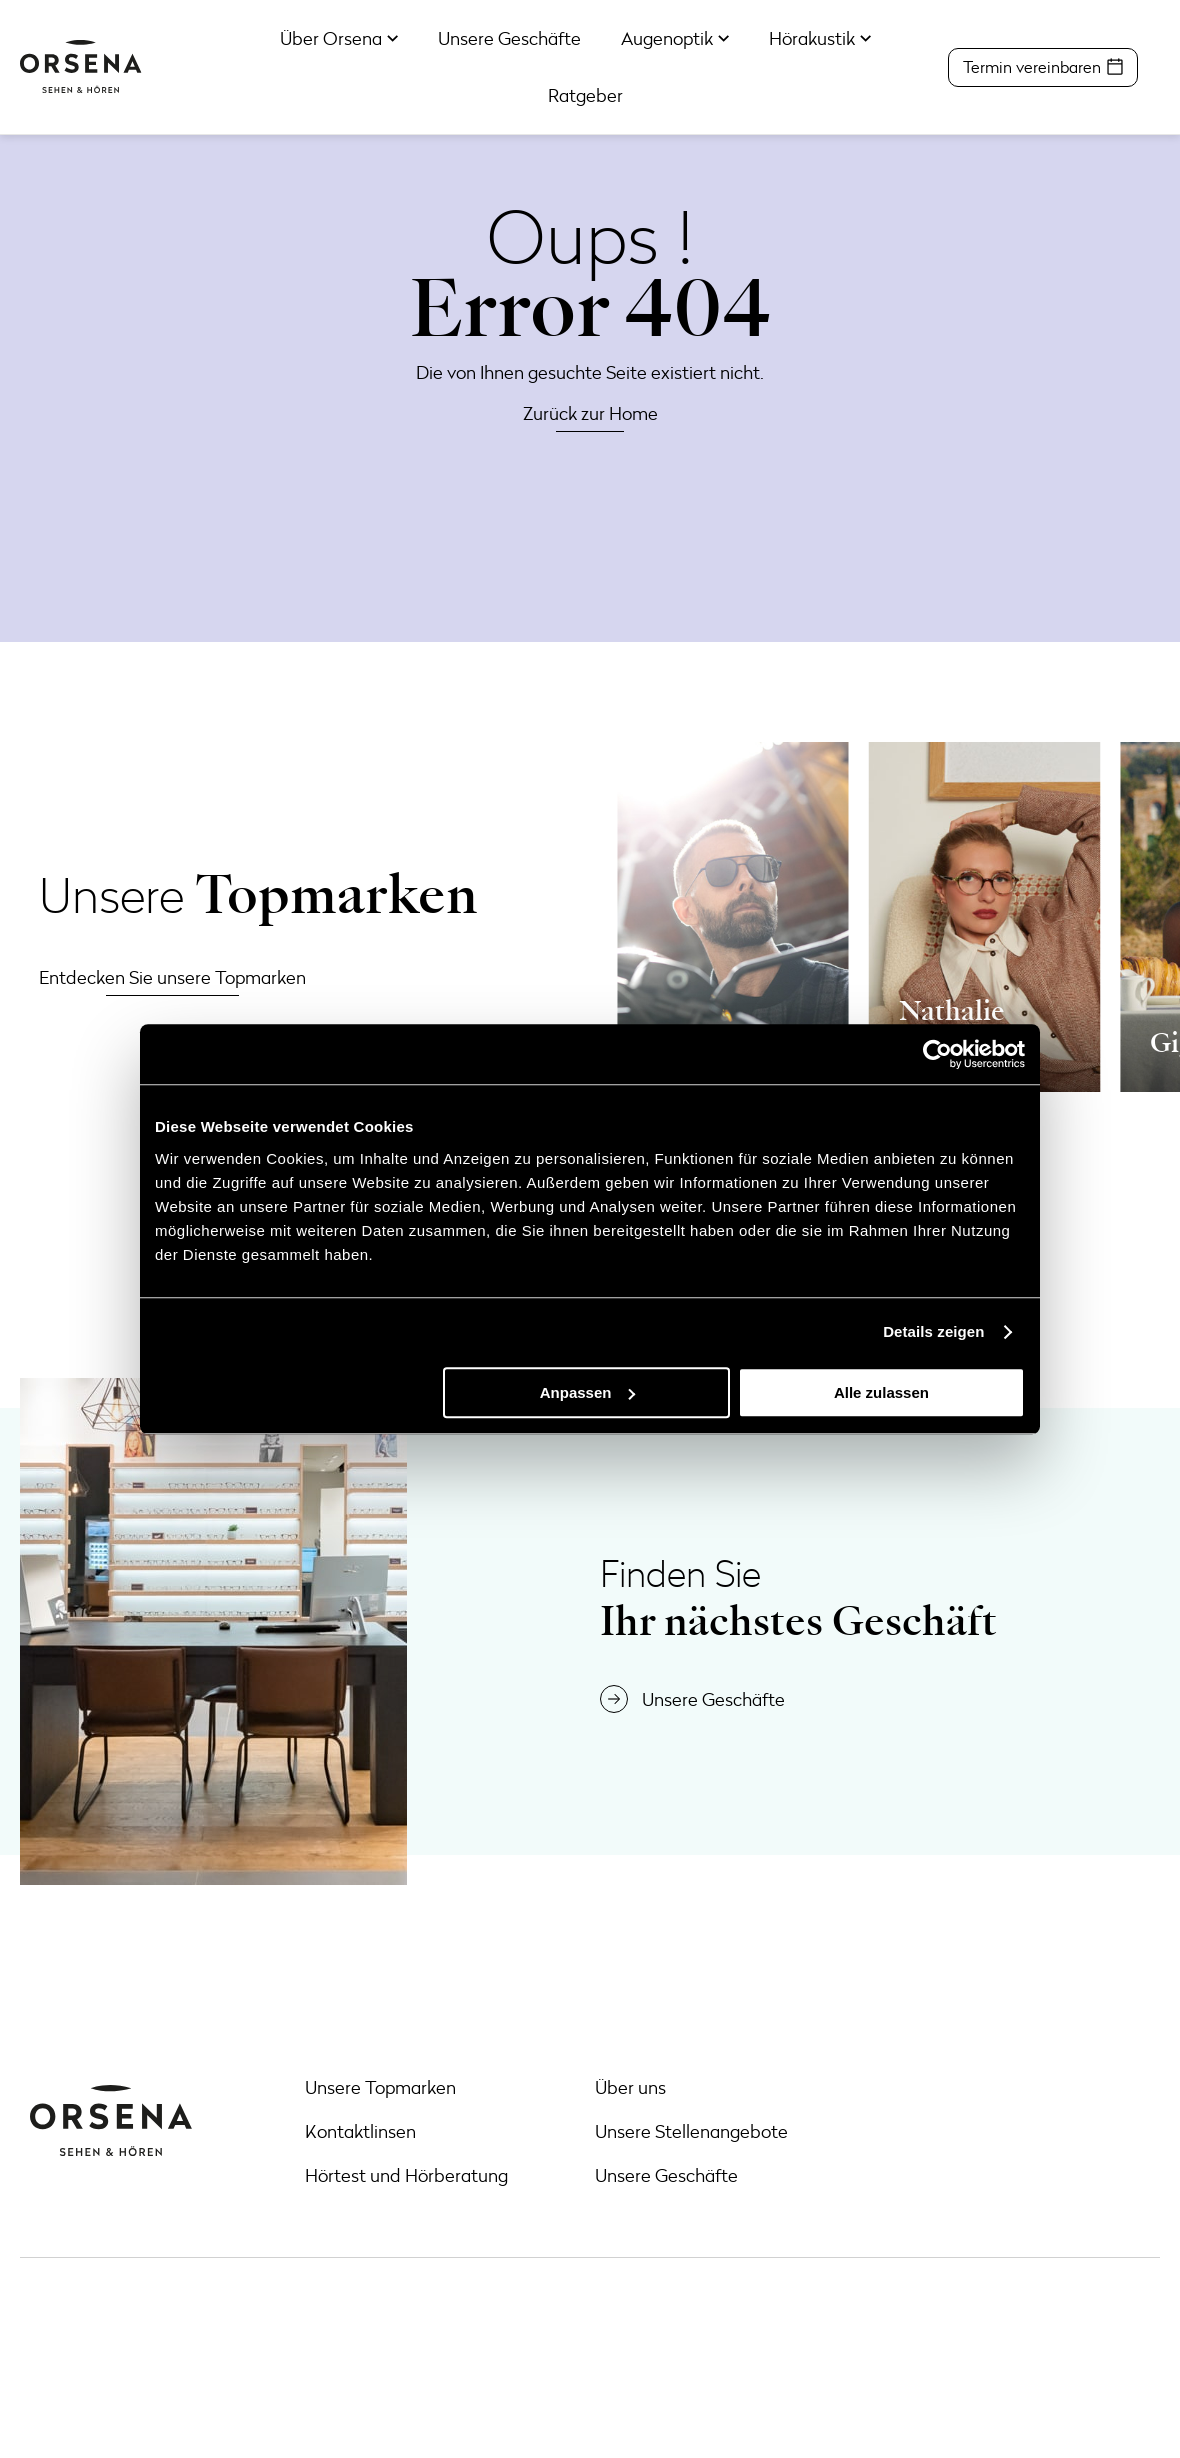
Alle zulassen (881, 1392)
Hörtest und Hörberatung (406, 2175)
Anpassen (588, 1392)
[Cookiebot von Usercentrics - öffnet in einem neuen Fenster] (937, 1054)
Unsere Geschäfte (666, 2175)
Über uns (630, 2087)
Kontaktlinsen (360, 2131)
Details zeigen (933, 1331)
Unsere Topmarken (380, 2087)
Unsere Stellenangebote (691, 2131)
